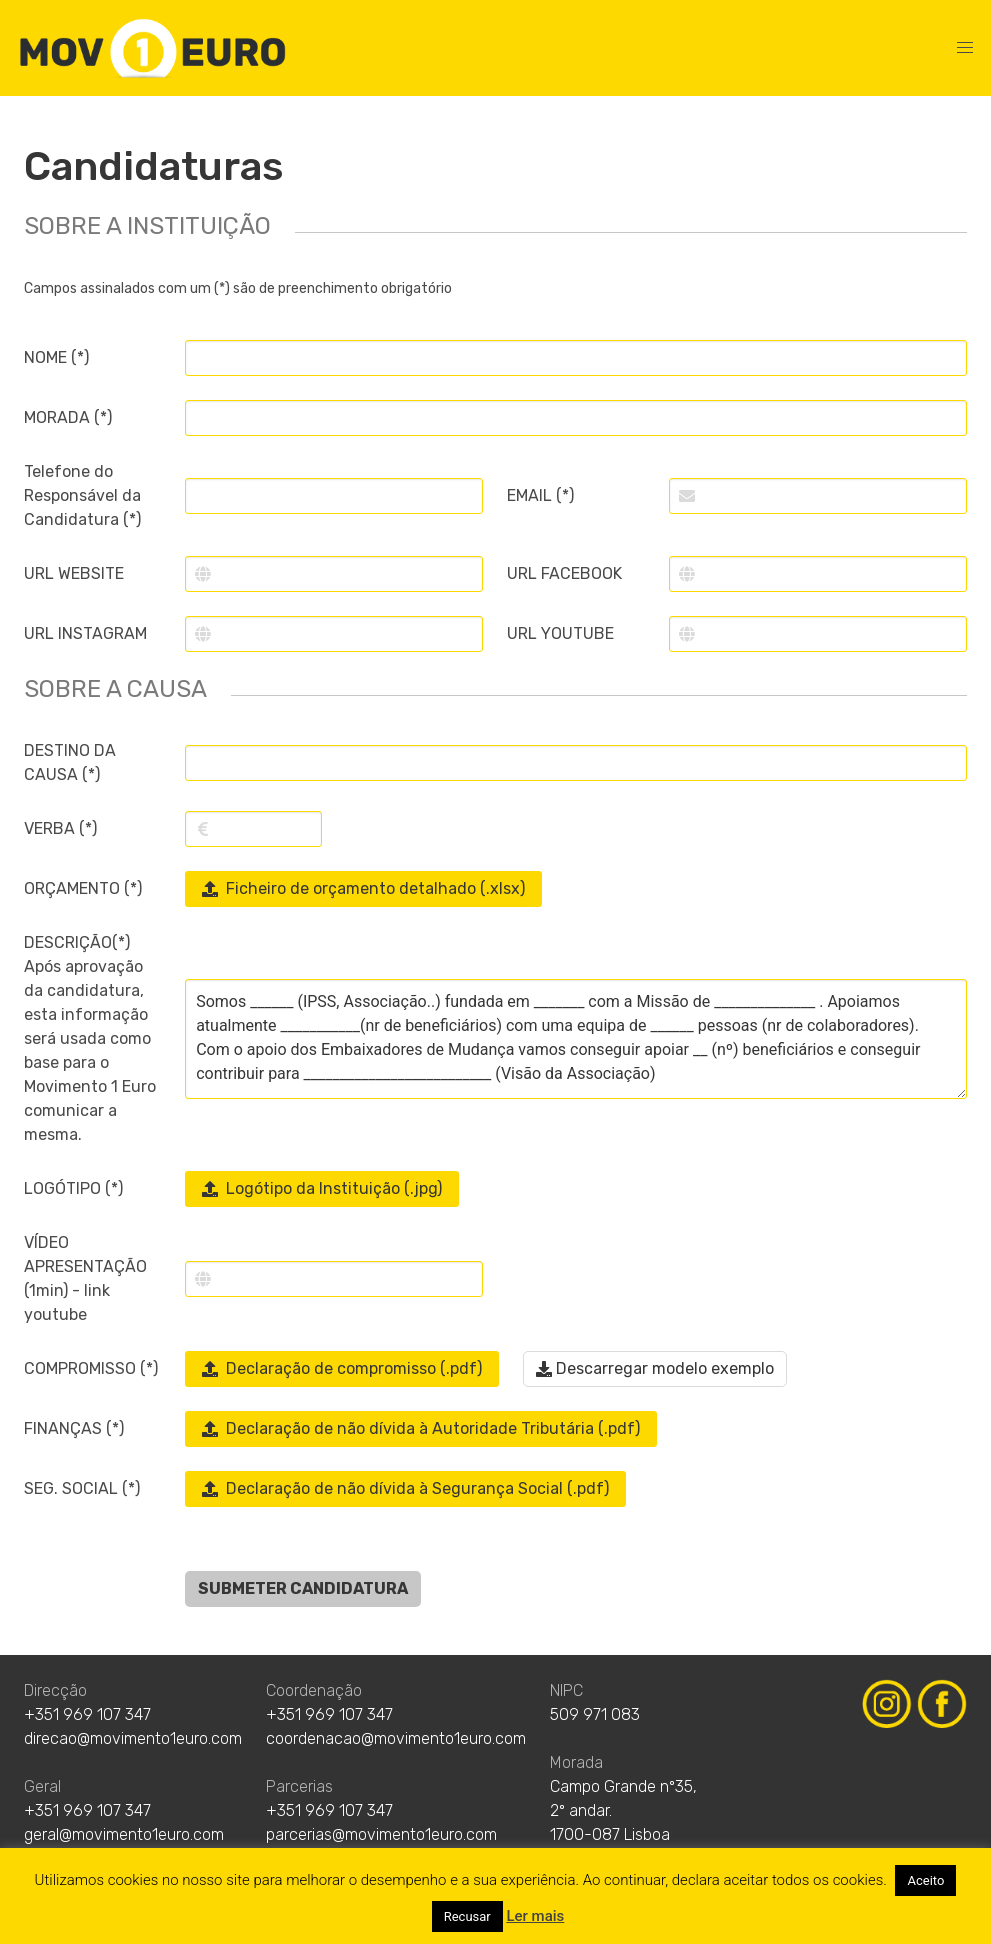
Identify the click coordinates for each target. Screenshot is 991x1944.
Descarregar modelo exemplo (655, 1368)
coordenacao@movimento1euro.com (396, 1738)
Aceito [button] (925, 1880)
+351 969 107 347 (87, 1714)
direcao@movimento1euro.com (133, 1738)
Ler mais (535, 1916)
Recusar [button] (467, 1916)
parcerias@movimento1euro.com (381, 1834)
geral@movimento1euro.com (124, 1834)
